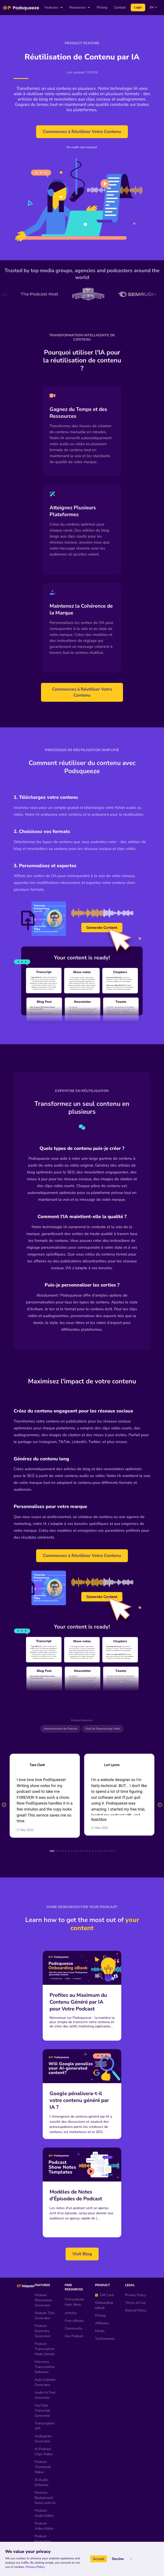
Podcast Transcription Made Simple (45, 2382)
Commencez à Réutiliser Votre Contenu (82, 131)
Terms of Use (135, 2336)
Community (73, 2362)
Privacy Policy (135, 2329)
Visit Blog (82, 2288)
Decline (118, 2559)
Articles (71, 2347)
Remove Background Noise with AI (45, 2531)
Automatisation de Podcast (60, 1729)
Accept (98, 2559)
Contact (120, 7)
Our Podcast (74, 2370)
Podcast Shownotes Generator (43, 2334)
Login (138, 7)
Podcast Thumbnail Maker (43, 2500)
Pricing (102, 7)
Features (54, 7)
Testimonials (105, 2372)
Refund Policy (135, 2344)
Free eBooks (74, 2354)
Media (99, 2365)
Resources (79, 7)
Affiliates (102, 2357)
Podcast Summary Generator (42, 2364)
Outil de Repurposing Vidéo (102, 1729)
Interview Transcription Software (45, 2400)
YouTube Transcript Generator (42, 2444)
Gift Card (104, 2329)
